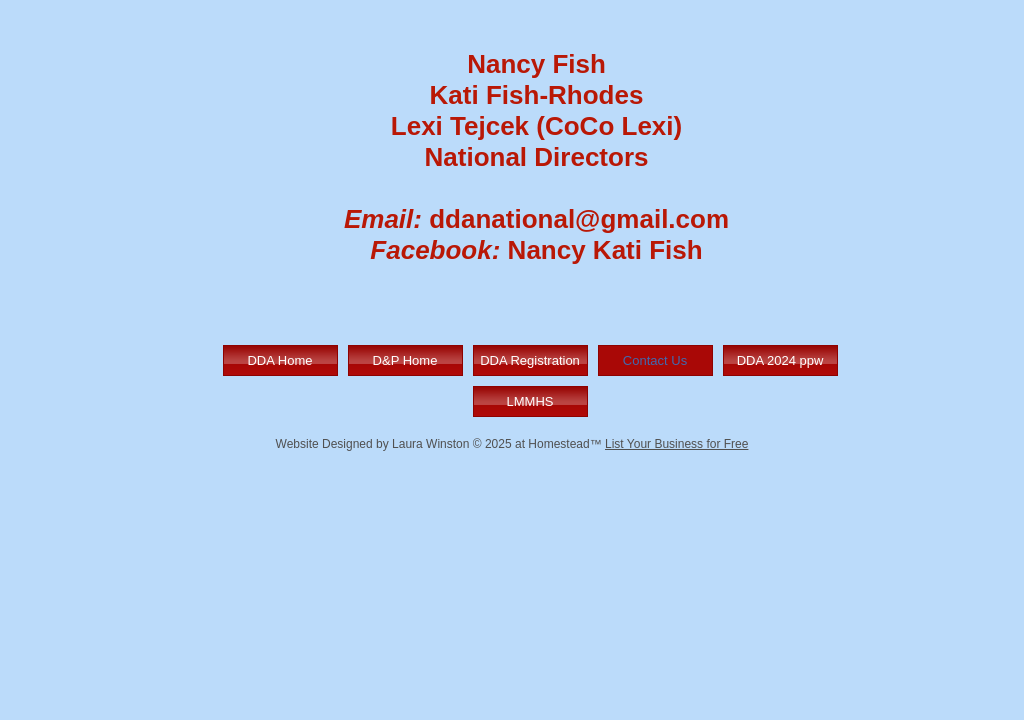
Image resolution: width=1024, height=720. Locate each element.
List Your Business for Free (676, 444)
